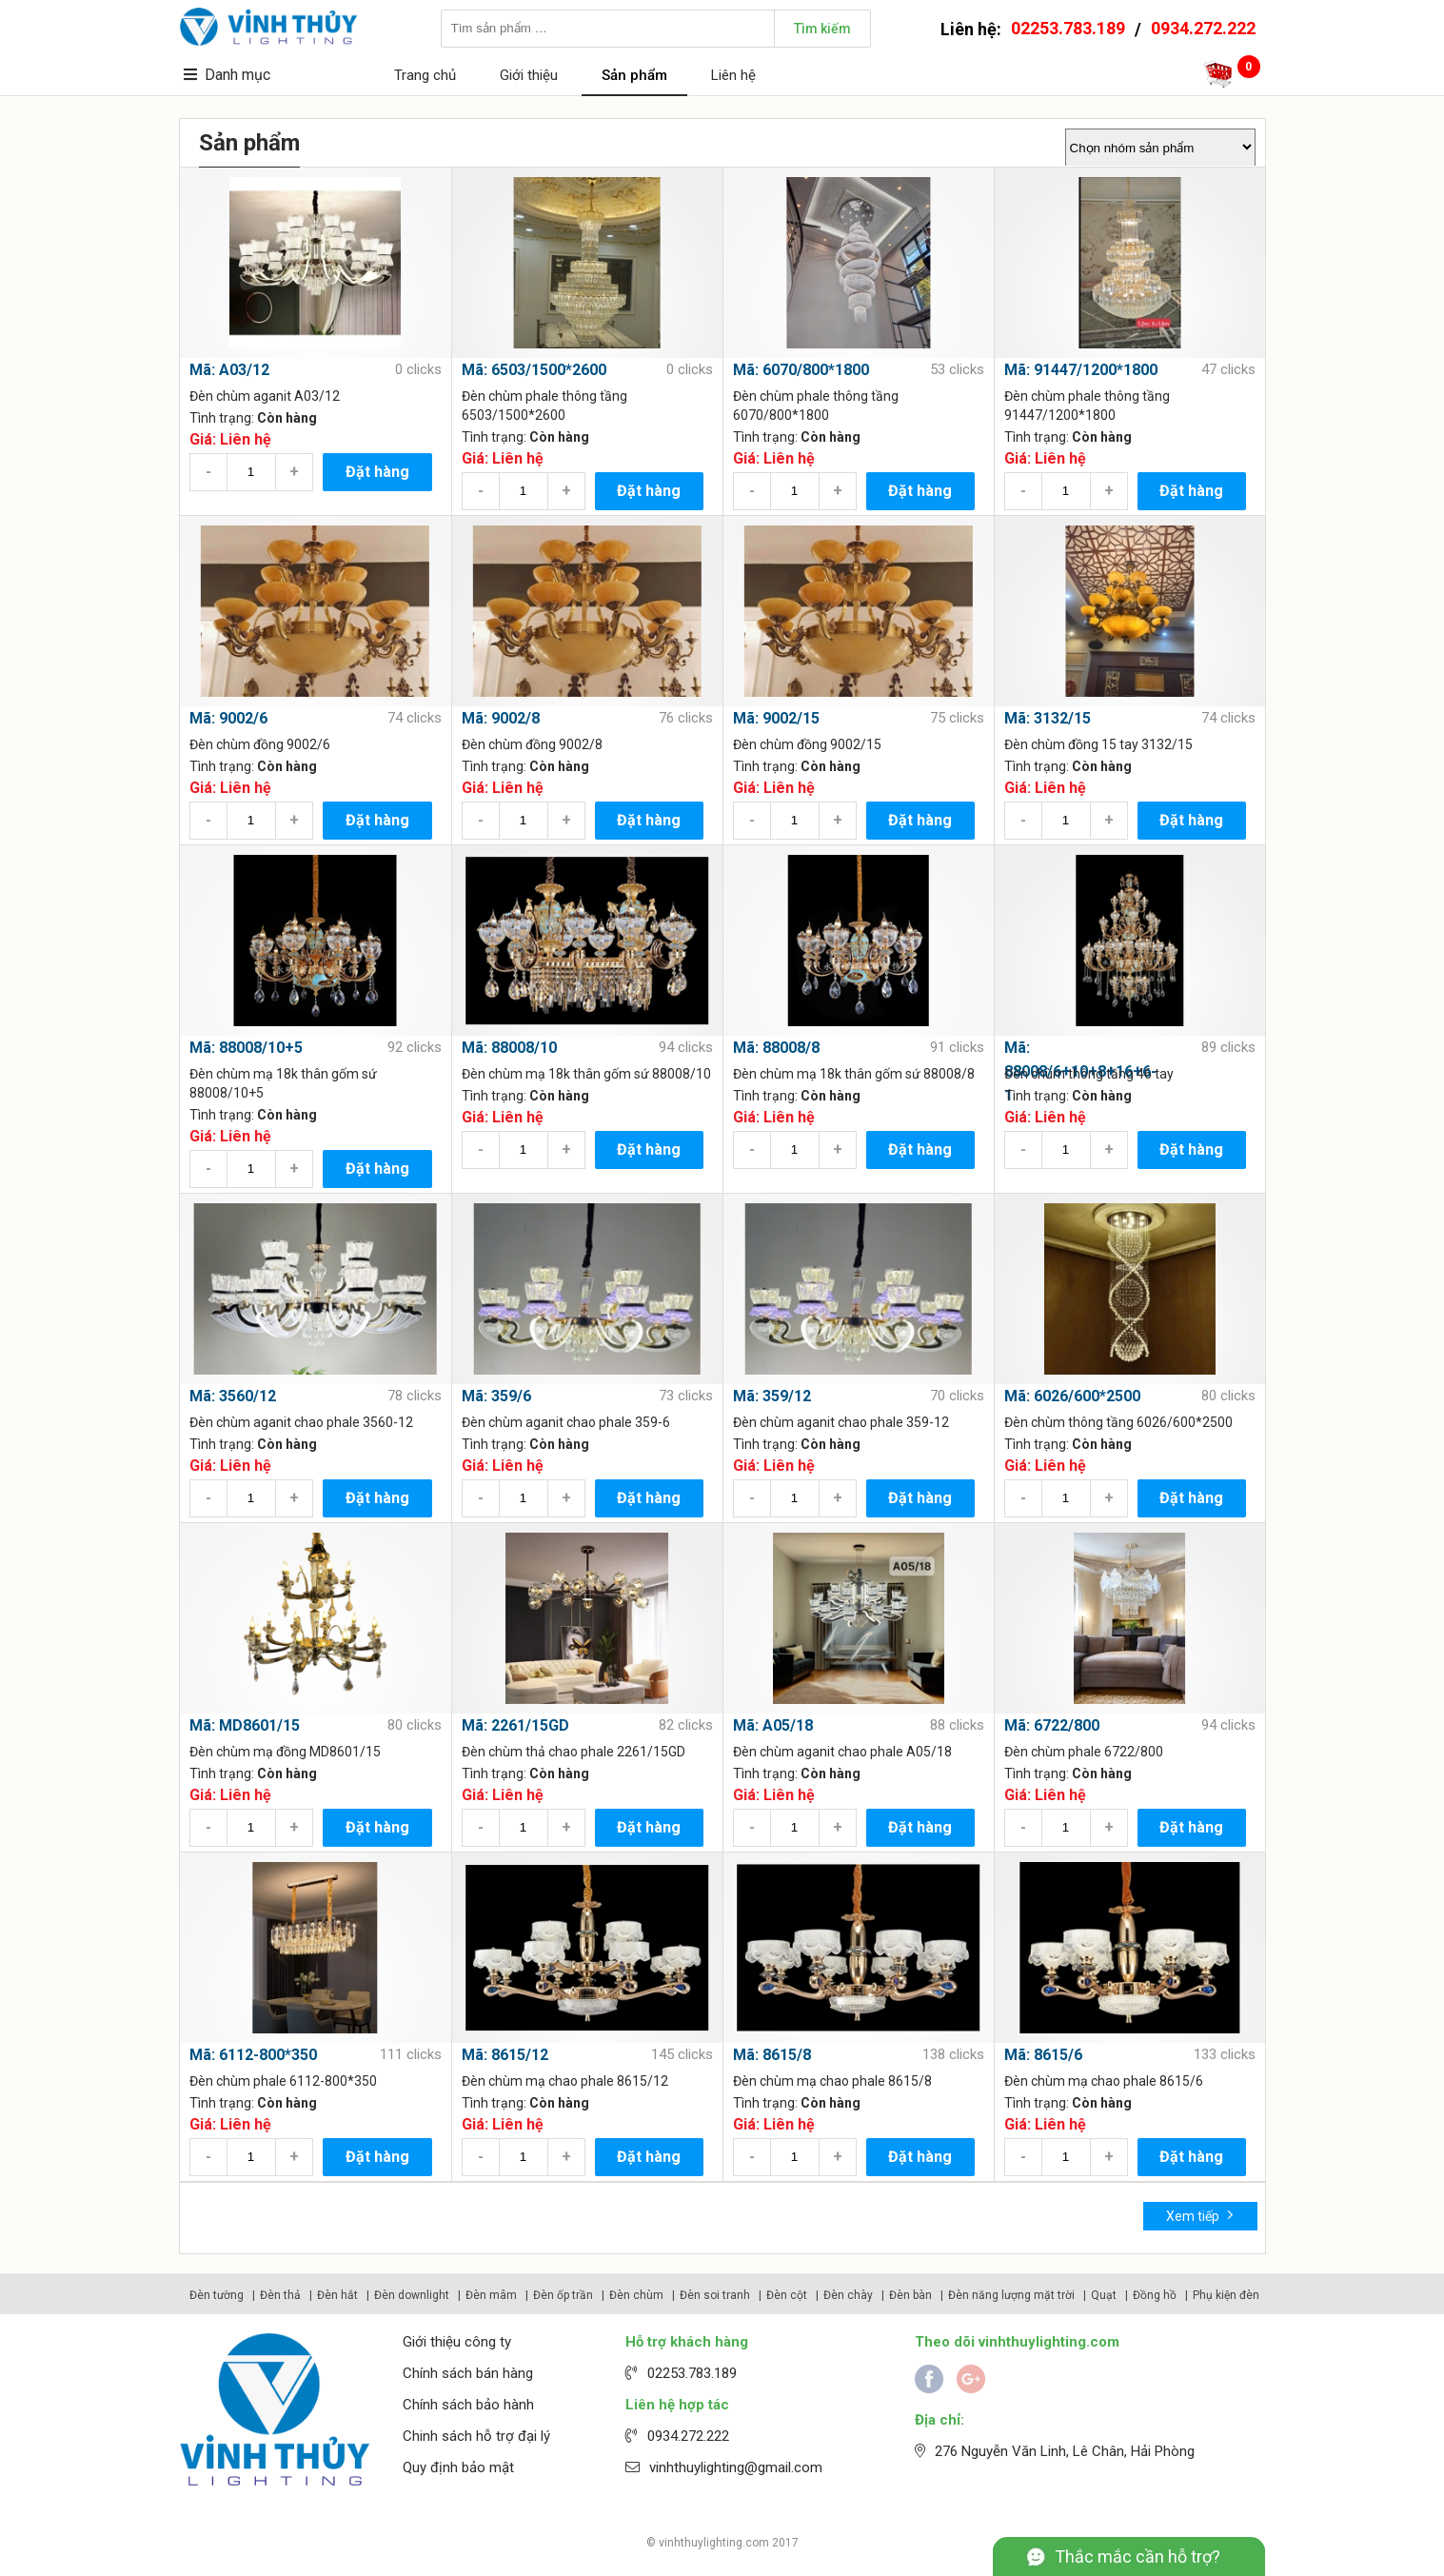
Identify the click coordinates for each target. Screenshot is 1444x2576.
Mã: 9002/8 (501, 718)
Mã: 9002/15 (776, 718)
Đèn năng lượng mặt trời (1011, 2295)
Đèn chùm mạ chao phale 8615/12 (565, 2081)
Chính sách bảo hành (468, 2404)
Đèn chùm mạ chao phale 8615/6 (1103, 2081)
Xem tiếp (1200, 2215)
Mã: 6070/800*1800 (801, 370)
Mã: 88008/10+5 (246, 1048)
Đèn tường (216, 2295)
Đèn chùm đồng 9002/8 (532, 744)
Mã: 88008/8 (776, 1048)
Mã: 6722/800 (1051, 1725)
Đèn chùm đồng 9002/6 (259, 744)
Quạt (1104, 2295)
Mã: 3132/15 (1047, 718)
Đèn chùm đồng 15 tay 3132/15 (1098, 744)
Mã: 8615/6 (1043, 2055)
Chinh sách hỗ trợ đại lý (476, 2436)
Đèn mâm (491, 2295)
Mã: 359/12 (772, 1396)
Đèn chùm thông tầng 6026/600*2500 (1118, 1422)
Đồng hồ (1155, 2295)
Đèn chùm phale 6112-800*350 (283, 2081)
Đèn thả (280, 2295)
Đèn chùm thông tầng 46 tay (1089, 1073)
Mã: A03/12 (229, 370)
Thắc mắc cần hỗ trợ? (1137, 2556)
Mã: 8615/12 (505, 2055)
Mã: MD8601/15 (244, 1725)
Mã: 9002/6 (228, 718)
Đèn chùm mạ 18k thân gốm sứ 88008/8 (854, 1073)
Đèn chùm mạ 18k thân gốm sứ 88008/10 (586, 1073)
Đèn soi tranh (715, 2295)
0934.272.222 (1203, 28)
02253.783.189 (1068, 28)
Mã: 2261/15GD (515, 1725)
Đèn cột (786, 2295)
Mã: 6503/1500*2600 (534, 370)
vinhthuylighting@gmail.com (735, 2467)
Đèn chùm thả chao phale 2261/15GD (573, 1751)
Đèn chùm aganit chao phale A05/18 (842, 1751)
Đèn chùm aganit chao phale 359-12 (841, 1422)
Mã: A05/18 (773, 1725)
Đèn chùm (636, 2295)
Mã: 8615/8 (772, 2055)
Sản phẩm (634, 75)
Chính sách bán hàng (468, 2373)
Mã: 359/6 (496, 1396)
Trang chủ (425, 75)
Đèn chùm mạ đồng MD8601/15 (285, 1751)
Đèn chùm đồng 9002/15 (807, 744)
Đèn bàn (910, 2295)
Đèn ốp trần (563, 2295)
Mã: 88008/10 (509, 1048)
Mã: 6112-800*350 (253, 2055)
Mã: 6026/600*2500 (1072, 1396)
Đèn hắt (337, 2295)
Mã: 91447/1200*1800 (1080, 370)
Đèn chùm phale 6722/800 (1083, 1751)
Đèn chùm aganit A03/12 (264, 396)
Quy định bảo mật (458, 2467)
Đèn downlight (411, 2295)
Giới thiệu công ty (457, 2341)
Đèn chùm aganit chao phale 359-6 (566, 1422)
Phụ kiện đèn (1226, 2295)
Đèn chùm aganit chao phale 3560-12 (301, 1422)
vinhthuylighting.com (714, 2542)
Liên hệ (733, 75)
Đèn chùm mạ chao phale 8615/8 (832, 2081)
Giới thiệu (529, 75)
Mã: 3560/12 (232, 1396)
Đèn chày (848, 2295)
